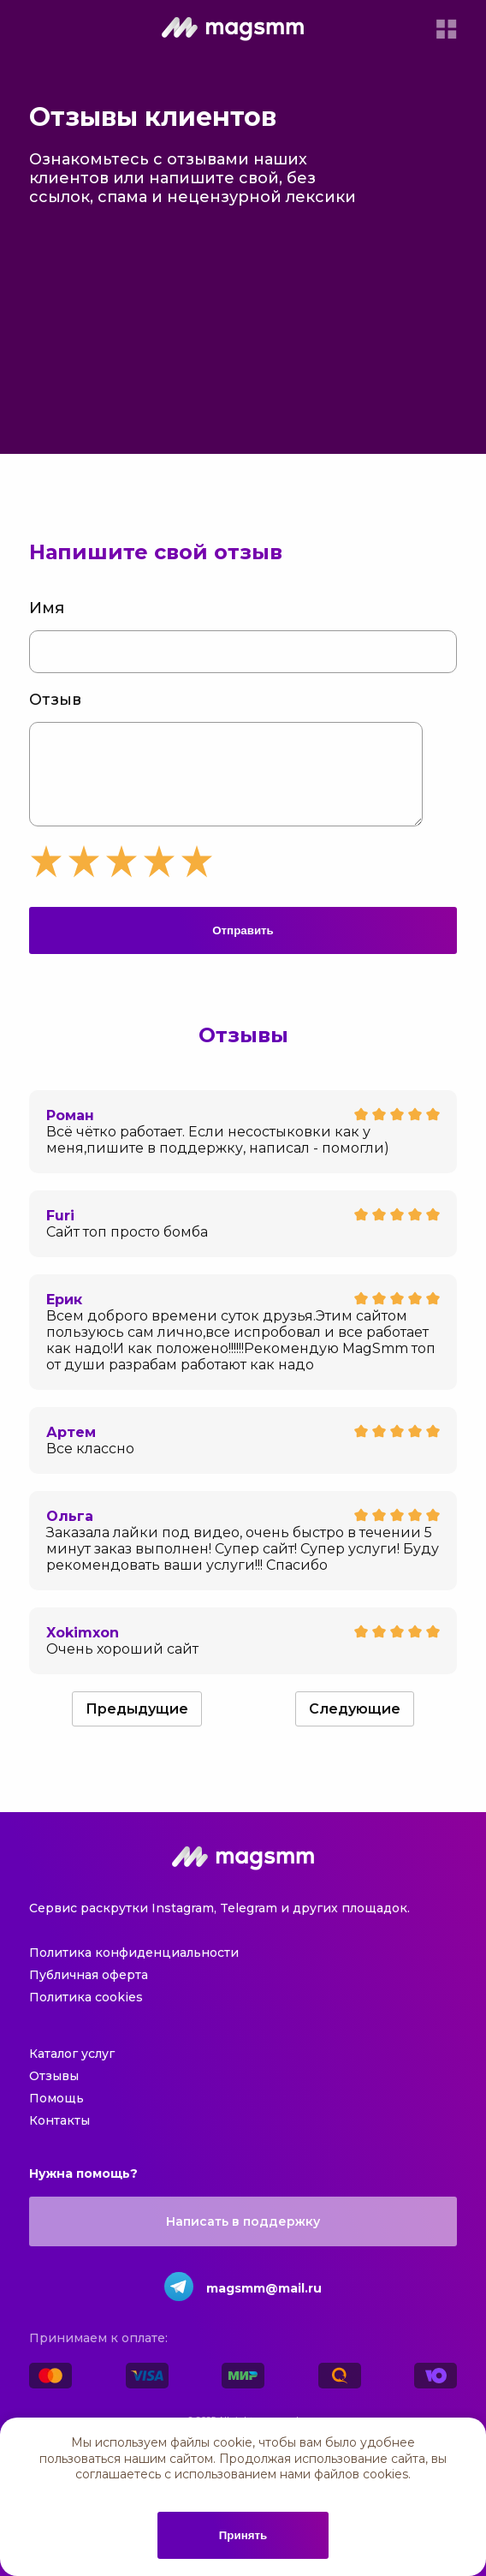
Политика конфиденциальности (134, 1969)
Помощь (56, 2115)
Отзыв (55, 699)
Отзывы (54, 2093)
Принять (243, 2535)
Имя (46, 608)
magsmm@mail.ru (264, 2305)
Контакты (59, 2137)
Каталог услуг (72, 2070)
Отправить (243, 947)
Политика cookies (86, 2014)
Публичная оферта (88, 1992)
